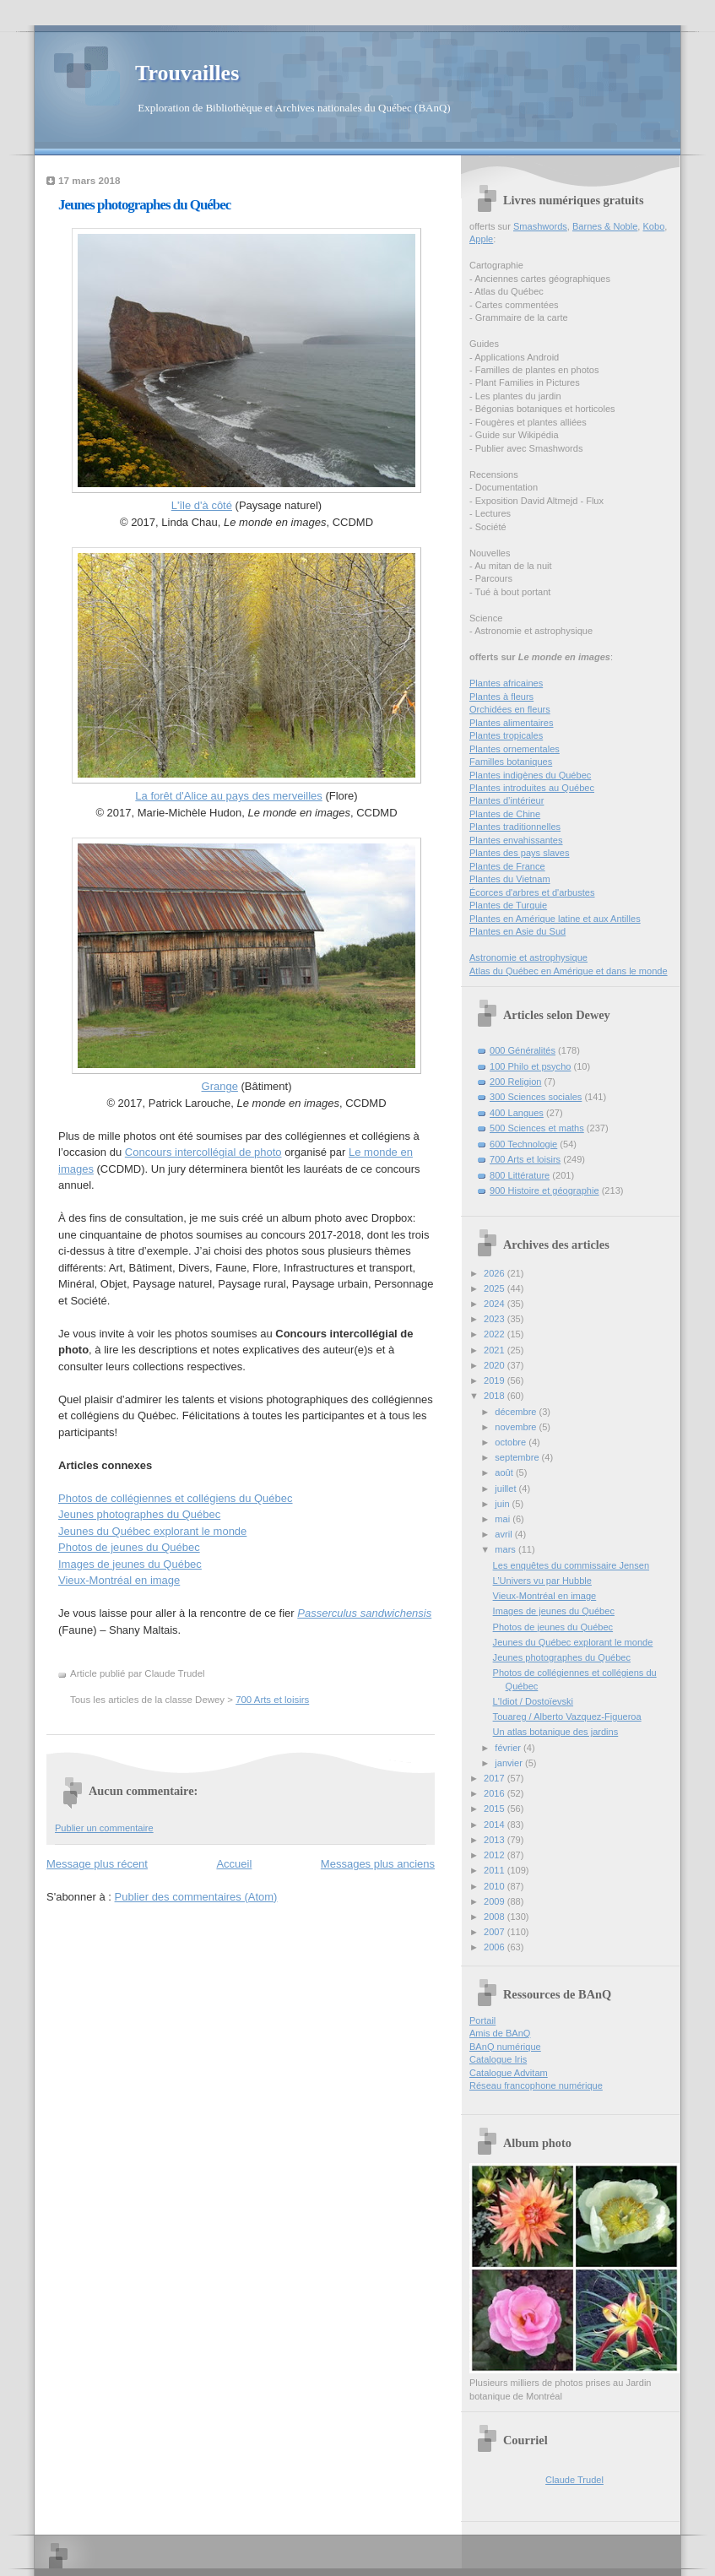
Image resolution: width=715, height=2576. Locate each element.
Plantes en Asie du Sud (517, 931)
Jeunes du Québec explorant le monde (152, 1531)
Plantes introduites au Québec (531, 788)
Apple (481, 239)
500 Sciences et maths (537, 1128)
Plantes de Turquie (508, 905)
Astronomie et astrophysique (528, 957)
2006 (495, 1947)
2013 (495, 1840)
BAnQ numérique (505, 2047)
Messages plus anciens (378, 1863)
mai (503, 1519)
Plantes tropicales (506, 735)
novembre (517, 1427)
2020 (495, 1365)
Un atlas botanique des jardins (556, 1732)
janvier (510, 1763)
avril (504, 1534)
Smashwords (540, 226)
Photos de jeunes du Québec (129, 1547)
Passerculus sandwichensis (364, 1613)
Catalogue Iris (498, 2059)
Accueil (234, 1863)
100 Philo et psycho (530, 1066)
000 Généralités (522, 1050)
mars (506, 1549)
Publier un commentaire (104, 1828)
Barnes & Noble (604, 226)
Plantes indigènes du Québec (530, 775)
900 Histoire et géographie (544, 1190)
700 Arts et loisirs (272, 1700)
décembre (517, 1412)
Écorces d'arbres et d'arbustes (532, 892)
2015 (495, 1808)
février (509, 1748)
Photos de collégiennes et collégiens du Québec (175, 1498)
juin (503, 1504)
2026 (495, 1273)
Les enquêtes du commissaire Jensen (571, 1565)
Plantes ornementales (514, 749)
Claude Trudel (574, 2480)
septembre (518, 1457)
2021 (495, 1350)
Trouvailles (187, 73)
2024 (495, 1304)
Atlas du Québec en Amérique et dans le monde (568, 971)
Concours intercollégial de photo (203, 1152)
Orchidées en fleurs (509, 709)
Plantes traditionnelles (515, 827)
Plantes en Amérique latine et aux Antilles (555, 919)
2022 (495, 1334)
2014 (495, 1824)
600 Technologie (523, 1144)
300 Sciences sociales (536, 1097)
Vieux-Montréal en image (119, 1580)
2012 (495, 1855)
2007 (495, 1932)
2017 (495, 1778)
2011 (495, 1870)
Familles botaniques (510, 762)
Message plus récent (97, 1863)
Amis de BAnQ (499, 2033)
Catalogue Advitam (508, 2073)
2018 (495, 1396)
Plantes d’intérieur (506, 800)
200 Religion (515, 1081)
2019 (495, 1380)
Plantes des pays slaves (519, 853)
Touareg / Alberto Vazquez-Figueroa (567, 1716)
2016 (495, 1793)
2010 (495, 1886)
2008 (495, 1917)
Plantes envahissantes (516, 840)
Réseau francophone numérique (536, 2085)
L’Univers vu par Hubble (542, 1580)
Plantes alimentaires (511, 723)
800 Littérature (520, 1175)
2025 (495, 1288)
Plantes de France (507, 866)
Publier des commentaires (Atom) (196, 1896)
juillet (506, 1488)
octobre (511, 1442)
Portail (482, 2020)
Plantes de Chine (504, 814)
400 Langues (517, 1113)
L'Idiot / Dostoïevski (533, 1701)
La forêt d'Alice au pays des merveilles (228, 795)
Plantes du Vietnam (509, 879)
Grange (220, 1086)
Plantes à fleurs (501, 696)
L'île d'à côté (201, 505)
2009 (495, 1901)
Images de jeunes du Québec (130, 1564)
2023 (495, 1319)
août (505, 1472)
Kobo (654, 226)
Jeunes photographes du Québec (144, 205)
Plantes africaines (506, 683)
